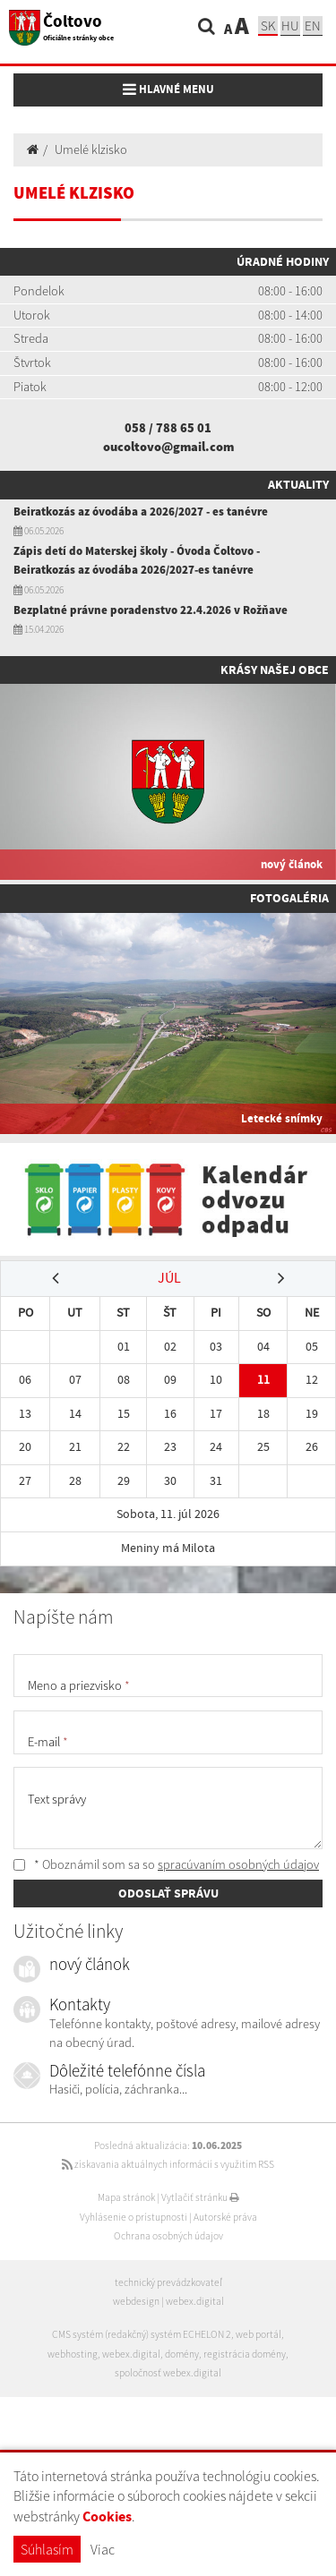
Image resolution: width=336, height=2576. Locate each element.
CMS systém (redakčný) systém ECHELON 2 (141, 2334)
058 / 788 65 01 (168, 428)
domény (182, 2354)
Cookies (107, 2516)
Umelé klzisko (91, 149)
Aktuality (298, 484)
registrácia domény (244, 2354)
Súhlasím (47, 2549)
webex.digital (195, 2301)
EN (313, 25)
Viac (102, 2549)
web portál (258, 2334)
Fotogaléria (289, 898)
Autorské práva (225, 2217)
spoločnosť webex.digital (168, 2373)
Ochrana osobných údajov (168, 2236)
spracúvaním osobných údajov (238, 1864)
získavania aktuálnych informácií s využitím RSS (168, 2164)
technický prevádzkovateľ (168, 2282)
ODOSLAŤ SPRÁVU (168, 1893)
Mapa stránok (126, 2197)
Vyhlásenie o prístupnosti (133, 2217)
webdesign (136, 2301)
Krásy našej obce (274, 669)
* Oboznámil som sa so (166, 1864)
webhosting (72, 2354)
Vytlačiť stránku (200, 2197)
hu (290, 25)
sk (268, 25)
